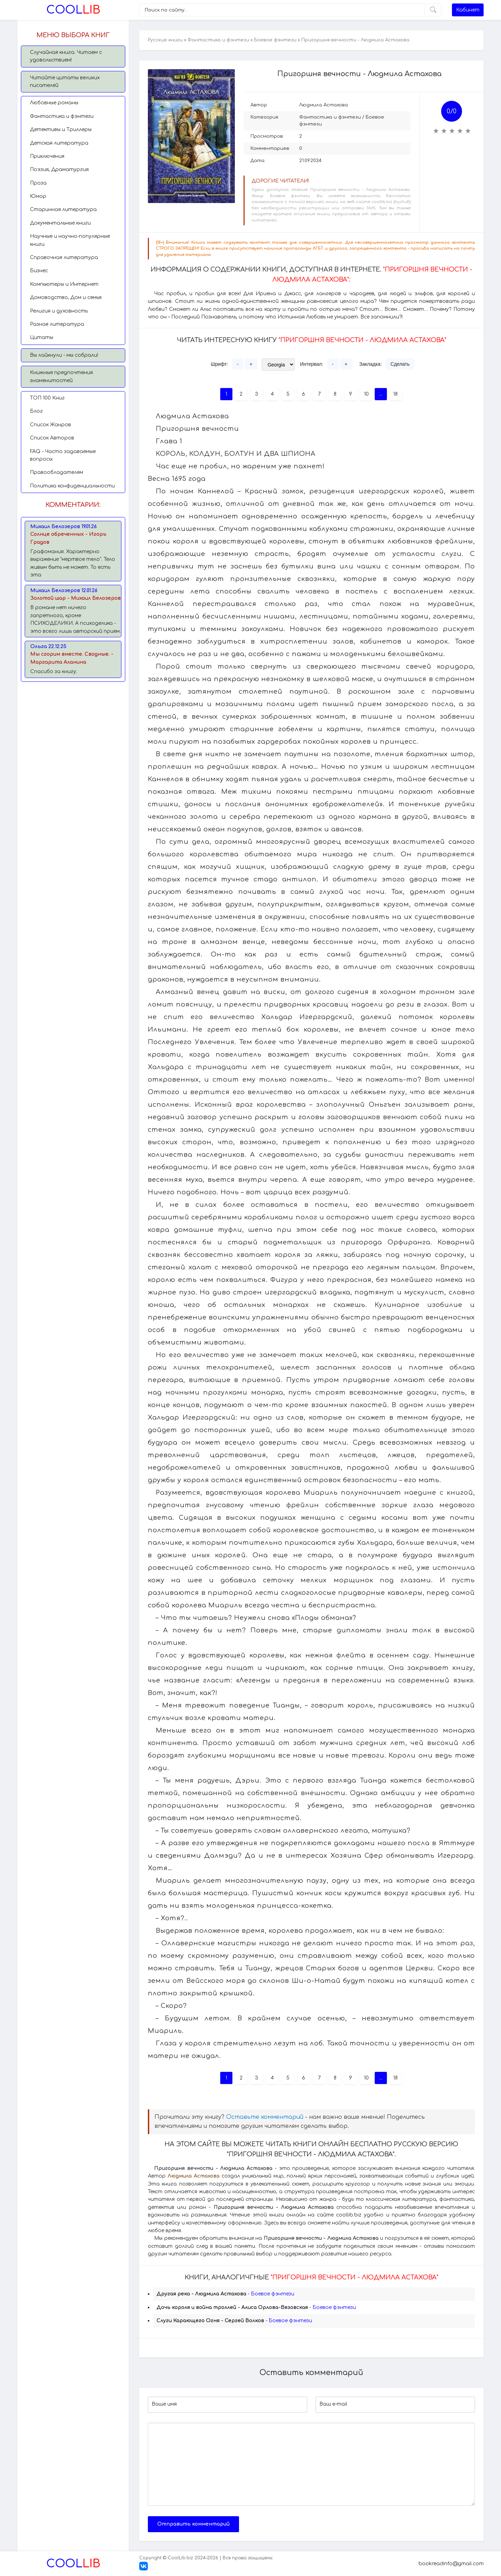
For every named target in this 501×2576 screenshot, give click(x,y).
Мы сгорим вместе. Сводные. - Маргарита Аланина (71, 658)
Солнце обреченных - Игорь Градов (68, 538)
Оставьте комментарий (264, 2117)
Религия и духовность (59, 311)
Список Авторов (52, 438)
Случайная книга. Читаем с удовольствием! (66, 56)
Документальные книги (60, 223)
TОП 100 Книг (47, 398)
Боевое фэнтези (275, 40)
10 (366, 394)
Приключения (47, 156)
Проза (38, 183)
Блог (36, 411)
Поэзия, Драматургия (59, 169)
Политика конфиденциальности (72, 485)
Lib (73, 10)
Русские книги (165, 40)
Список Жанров (50, 424)
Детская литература (59, 143)
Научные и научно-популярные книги (70, 240)
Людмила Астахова (323, 105)
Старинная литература (63, 209)
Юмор (38, 196)
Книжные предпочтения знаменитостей (61, 376)
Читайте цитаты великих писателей (65, 81)
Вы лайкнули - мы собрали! (64, 355)
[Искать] (433, 9)
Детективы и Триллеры (61, 129)
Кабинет (467, 10)
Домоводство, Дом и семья (66, 297)
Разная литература (57, 324)
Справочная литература (64, 257)
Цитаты (41, 337)
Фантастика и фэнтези (62, 116)
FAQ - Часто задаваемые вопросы (63, 455)
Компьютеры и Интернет (64, 284)
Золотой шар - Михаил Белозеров (75, 598)
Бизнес (39, 270)
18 (395, 394)
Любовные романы (54, 102)
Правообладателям (56, 472)
